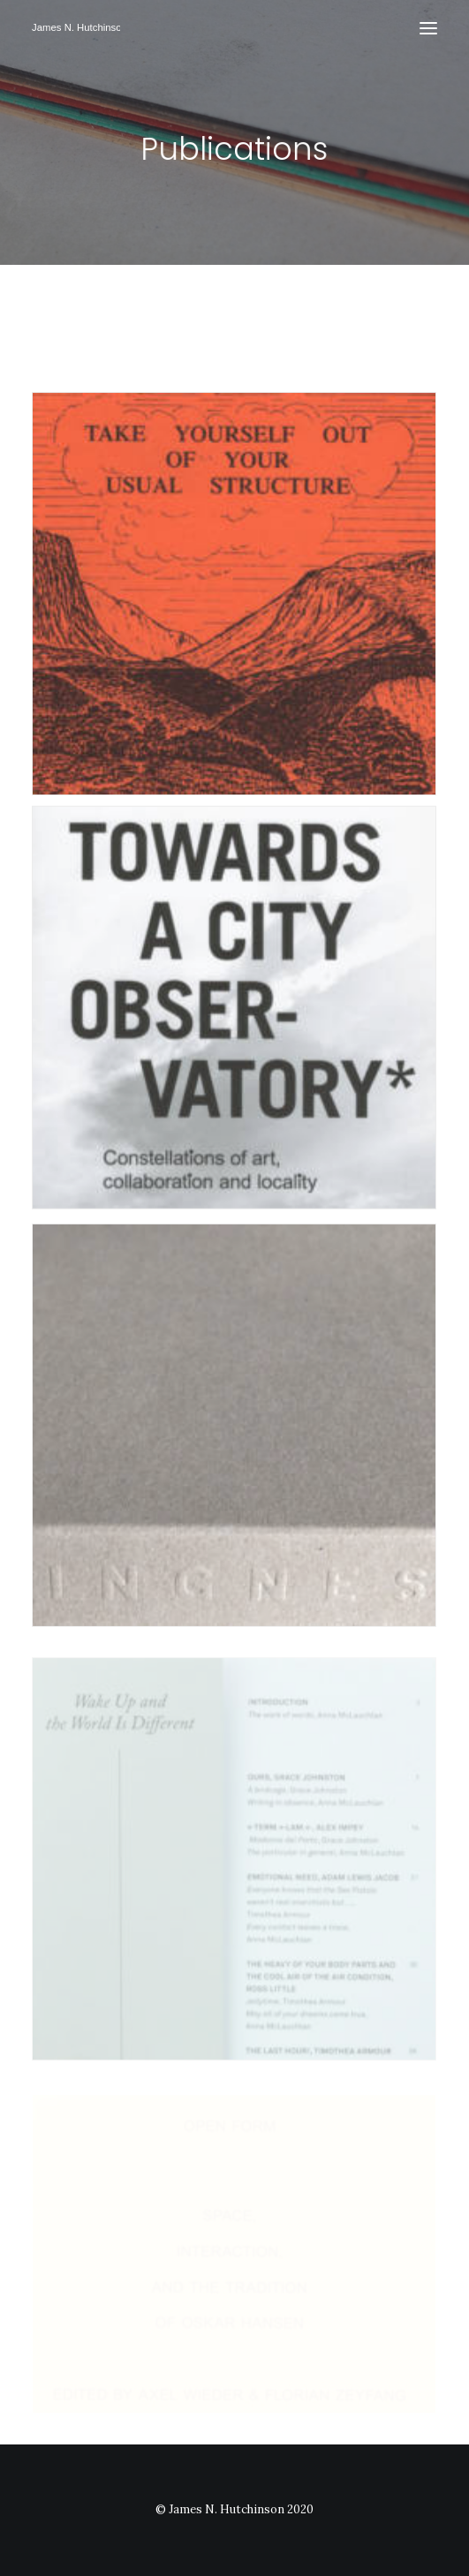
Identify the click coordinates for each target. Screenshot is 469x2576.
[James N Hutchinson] (76, 28)
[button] (428, 28)
